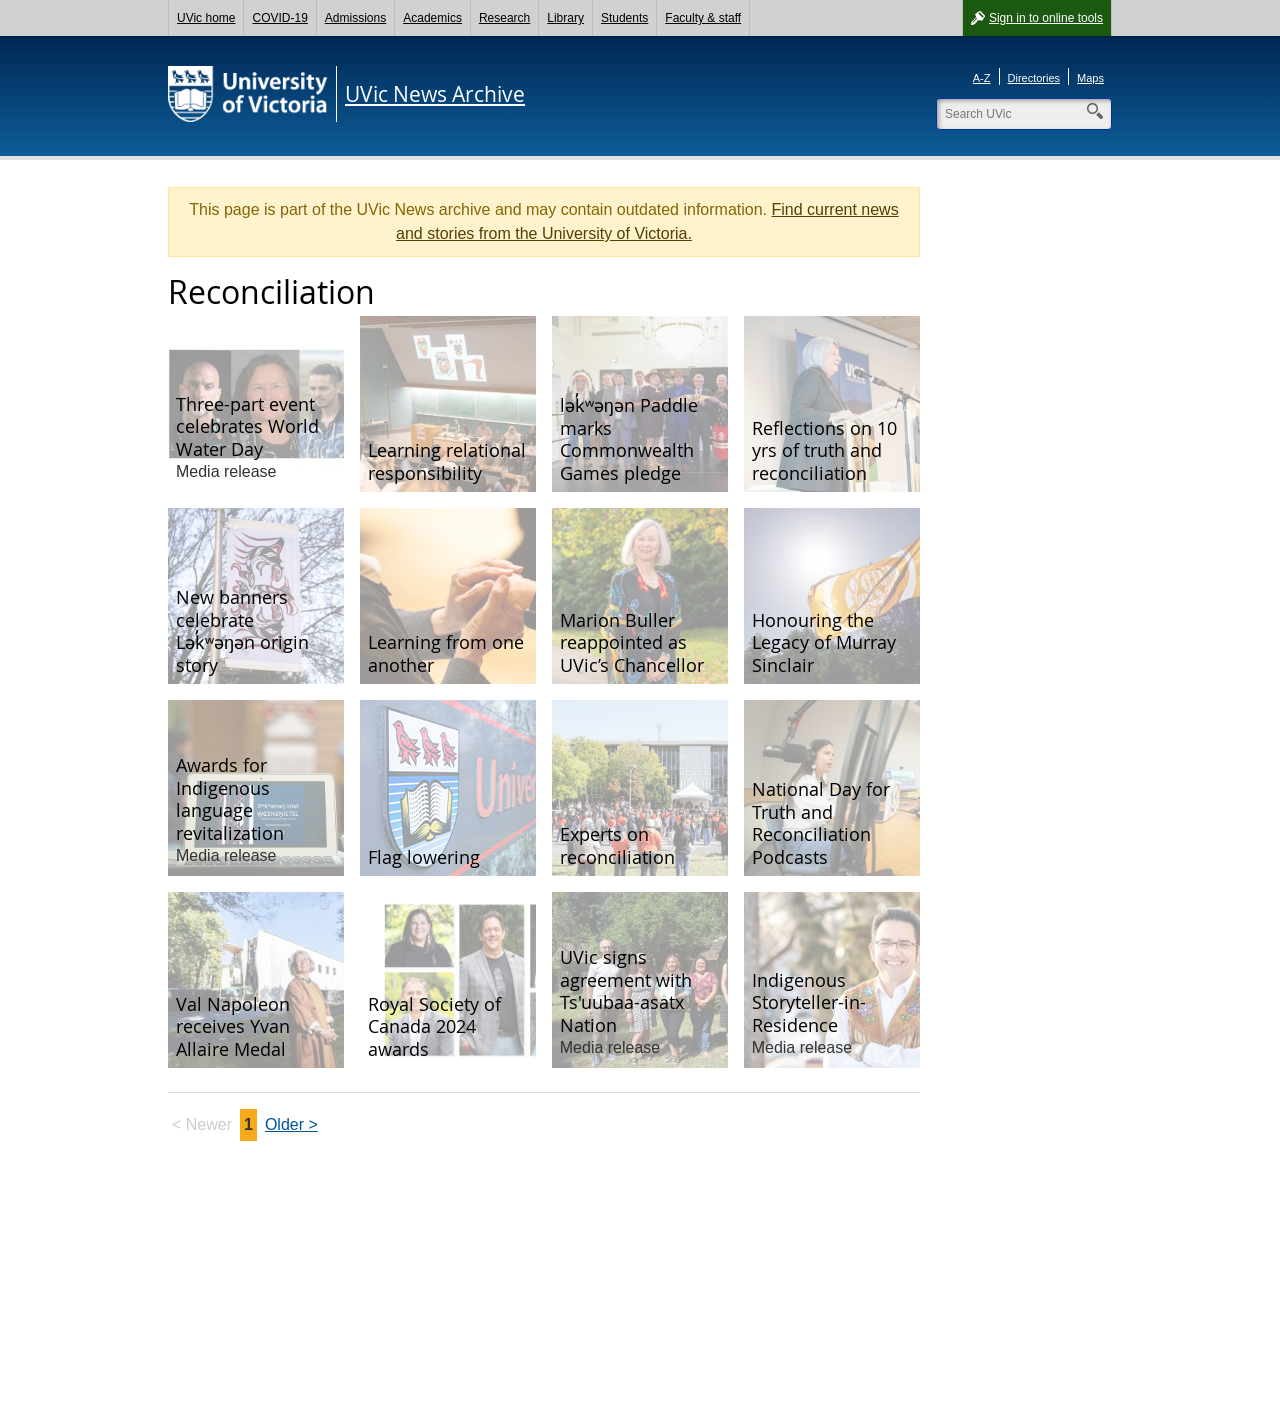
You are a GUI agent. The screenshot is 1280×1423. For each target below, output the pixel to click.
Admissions (355, 18)
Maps (1090, 78)
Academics (432, 18)
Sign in (1046, 18)
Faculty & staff (703, 18)
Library (565, 18)
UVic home (206, 18)
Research (504, 18)
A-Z (982, 78)
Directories (1034, 78)
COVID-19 (279, 18)
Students (624, 18)
